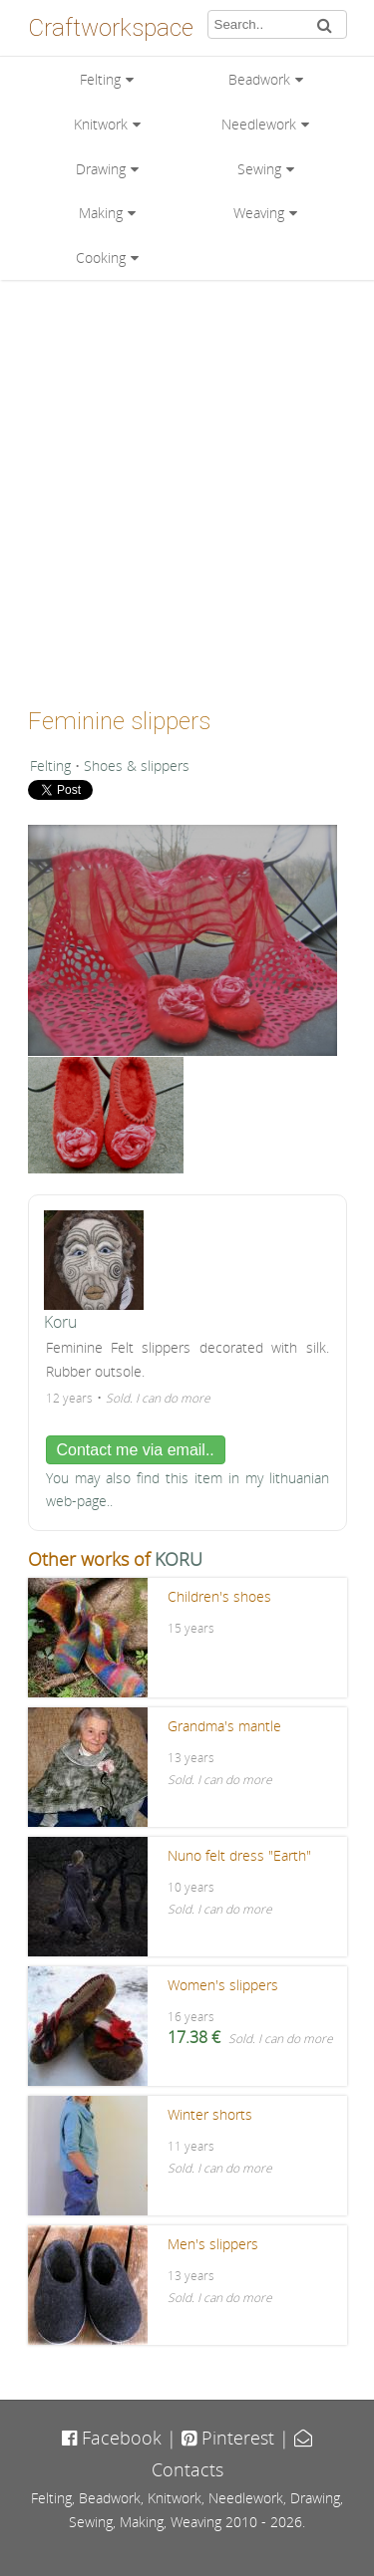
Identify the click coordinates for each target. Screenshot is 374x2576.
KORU (178, 1559)
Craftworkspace (110, 28)
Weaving (258, 212)
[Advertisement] (187, 486)
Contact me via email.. (135, 1449)
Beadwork (259, 79)
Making (101, 212)
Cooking (101, 257)
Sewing (259, 168)
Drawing (101, 168)
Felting (100, 79)
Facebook (112, 2437)
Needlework (258, 124)
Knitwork (101, 124)
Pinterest (228, 2437)
